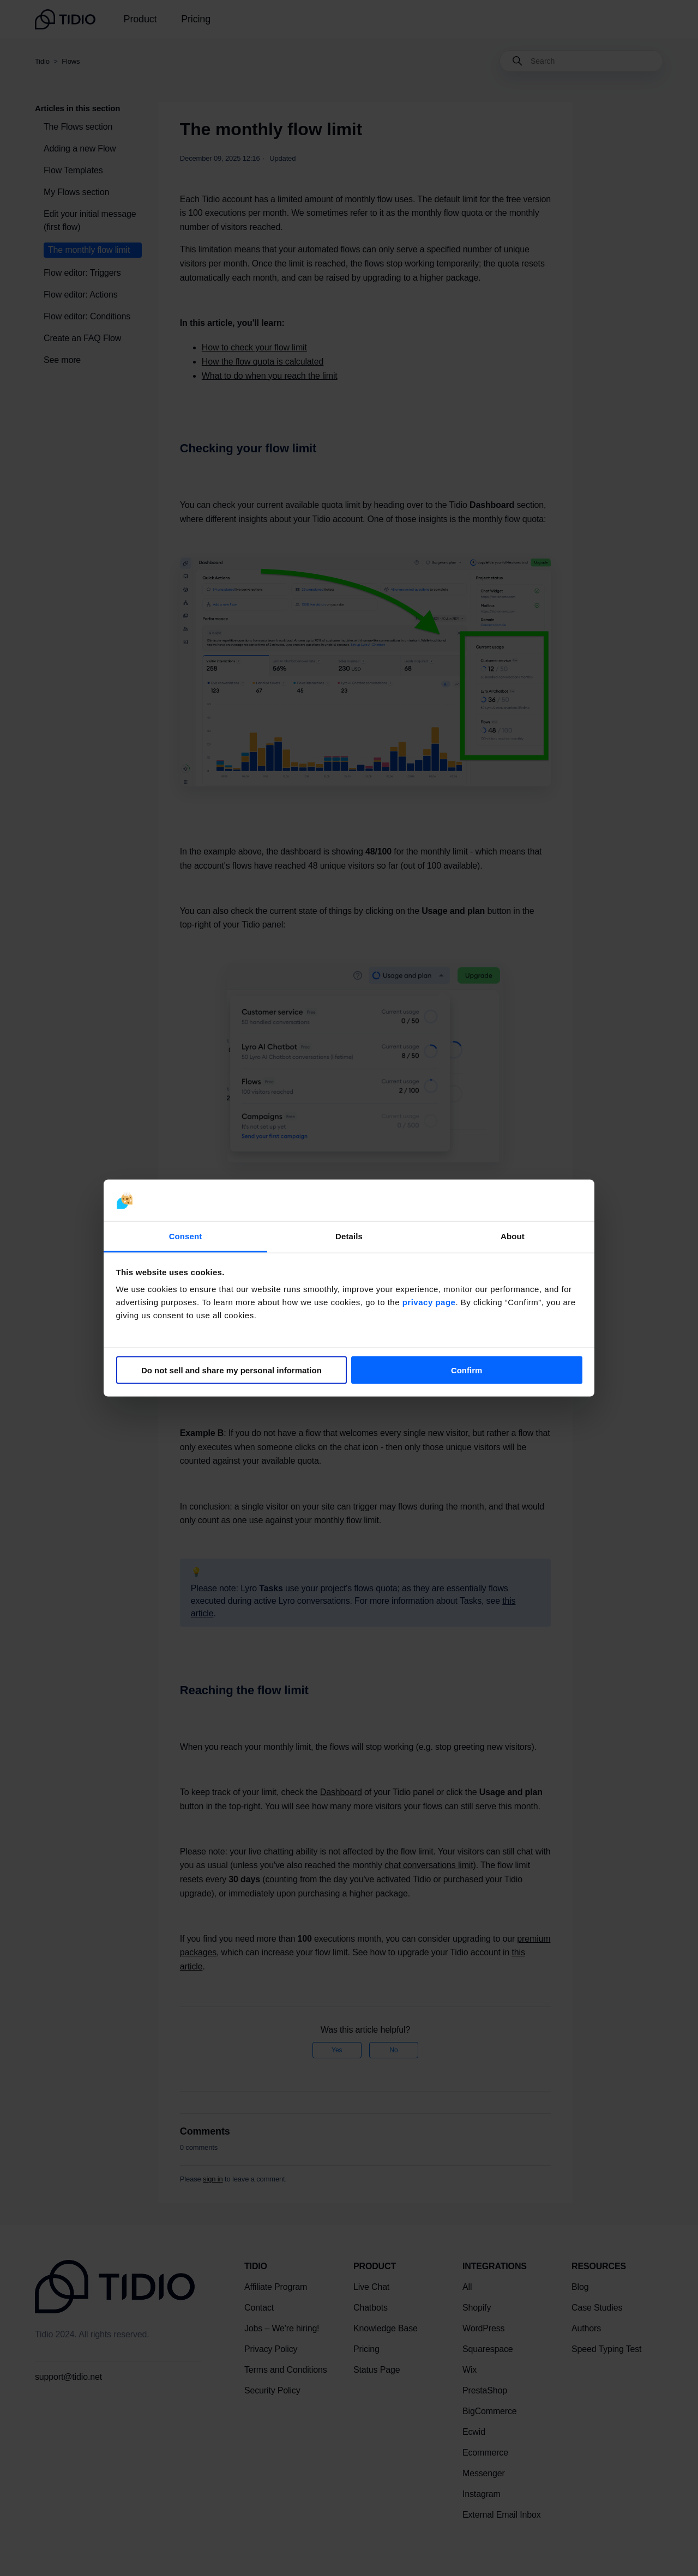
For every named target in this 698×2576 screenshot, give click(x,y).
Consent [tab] (185, 1236)
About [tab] (513, 1236)
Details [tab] (349, 1236)
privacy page (429, 1302)
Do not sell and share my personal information (231, 1369)
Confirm (467, 1369)
